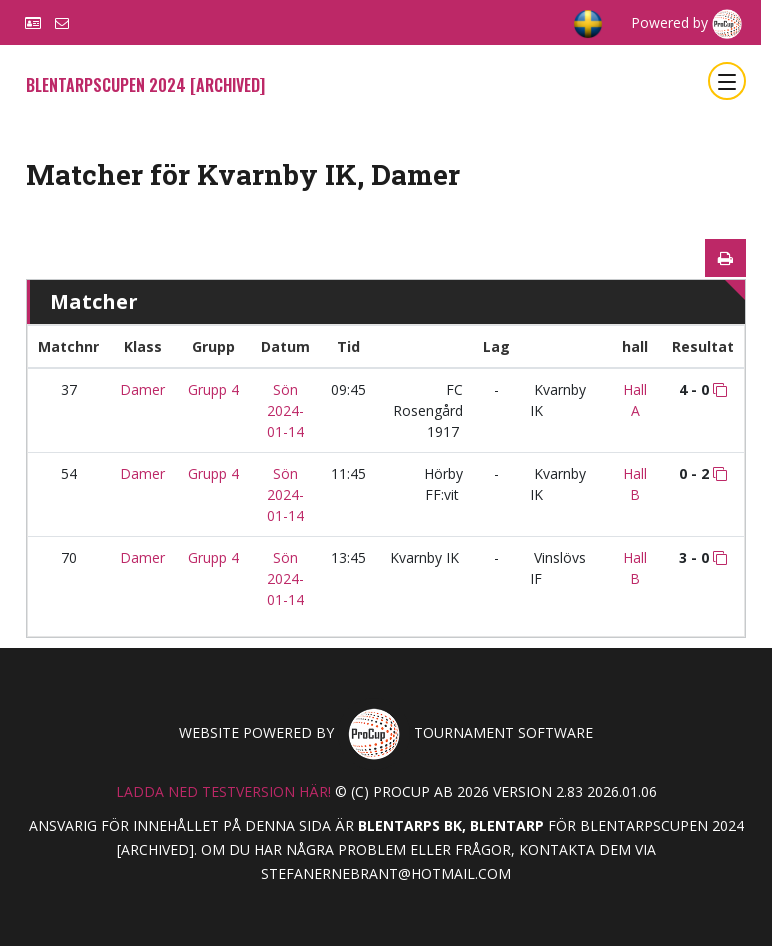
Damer (142, 389)
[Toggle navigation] (727, 81)
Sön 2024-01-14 (285, 410)
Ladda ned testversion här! (223, 791)
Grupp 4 (213, 389)
